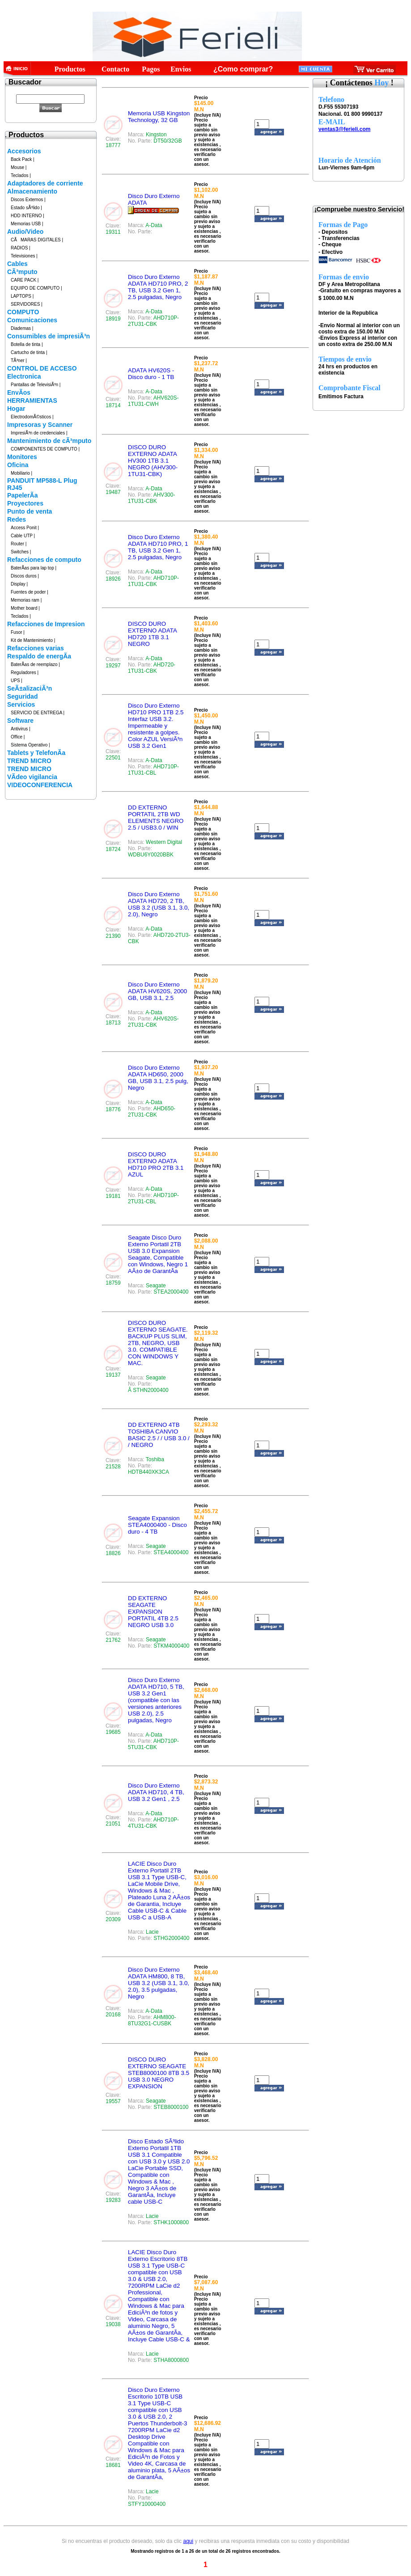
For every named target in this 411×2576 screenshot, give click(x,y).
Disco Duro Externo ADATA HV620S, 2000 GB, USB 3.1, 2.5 (157, 991)
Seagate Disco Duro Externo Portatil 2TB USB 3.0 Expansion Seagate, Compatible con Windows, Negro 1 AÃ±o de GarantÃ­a (158, 1254)
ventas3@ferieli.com (344, 129)
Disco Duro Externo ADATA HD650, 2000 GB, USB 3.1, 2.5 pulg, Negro (158, 1077)
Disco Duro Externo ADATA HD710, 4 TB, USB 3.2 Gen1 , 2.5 (156, 1792)
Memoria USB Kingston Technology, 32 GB (159, 116)
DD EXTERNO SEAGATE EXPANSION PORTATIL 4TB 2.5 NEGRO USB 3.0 (153, 1611)
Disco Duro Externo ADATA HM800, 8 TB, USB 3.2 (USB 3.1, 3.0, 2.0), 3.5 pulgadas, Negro (158, 1983)
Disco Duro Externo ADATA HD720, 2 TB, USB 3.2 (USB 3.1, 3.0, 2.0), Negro (158, 904)
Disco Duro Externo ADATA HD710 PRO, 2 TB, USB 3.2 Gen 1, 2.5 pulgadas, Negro (158, 287)
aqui (188, 2541)
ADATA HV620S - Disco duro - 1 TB (151, 373)
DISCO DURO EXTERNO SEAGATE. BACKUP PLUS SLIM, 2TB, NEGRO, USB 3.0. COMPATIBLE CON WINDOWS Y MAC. (158, 1343)
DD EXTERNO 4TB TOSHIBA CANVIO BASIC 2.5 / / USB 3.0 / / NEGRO (159, 1434)
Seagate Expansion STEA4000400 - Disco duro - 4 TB (157, 1525)
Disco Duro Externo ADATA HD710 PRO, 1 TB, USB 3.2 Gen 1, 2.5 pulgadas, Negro (158, 547)
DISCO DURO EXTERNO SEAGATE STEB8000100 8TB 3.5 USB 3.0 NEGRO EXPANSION (158, 2073)
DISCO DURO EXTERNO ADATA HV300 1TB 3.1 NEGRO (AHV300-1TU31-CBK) (153, 460)
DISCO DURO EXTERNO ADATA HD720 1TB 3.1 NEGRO (152, 633)
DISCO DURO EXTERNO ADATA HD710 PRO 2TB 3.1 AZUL (155, 1164)
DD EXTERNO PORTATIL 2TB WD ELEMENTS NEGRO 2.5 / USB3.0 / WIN (155, 817)
